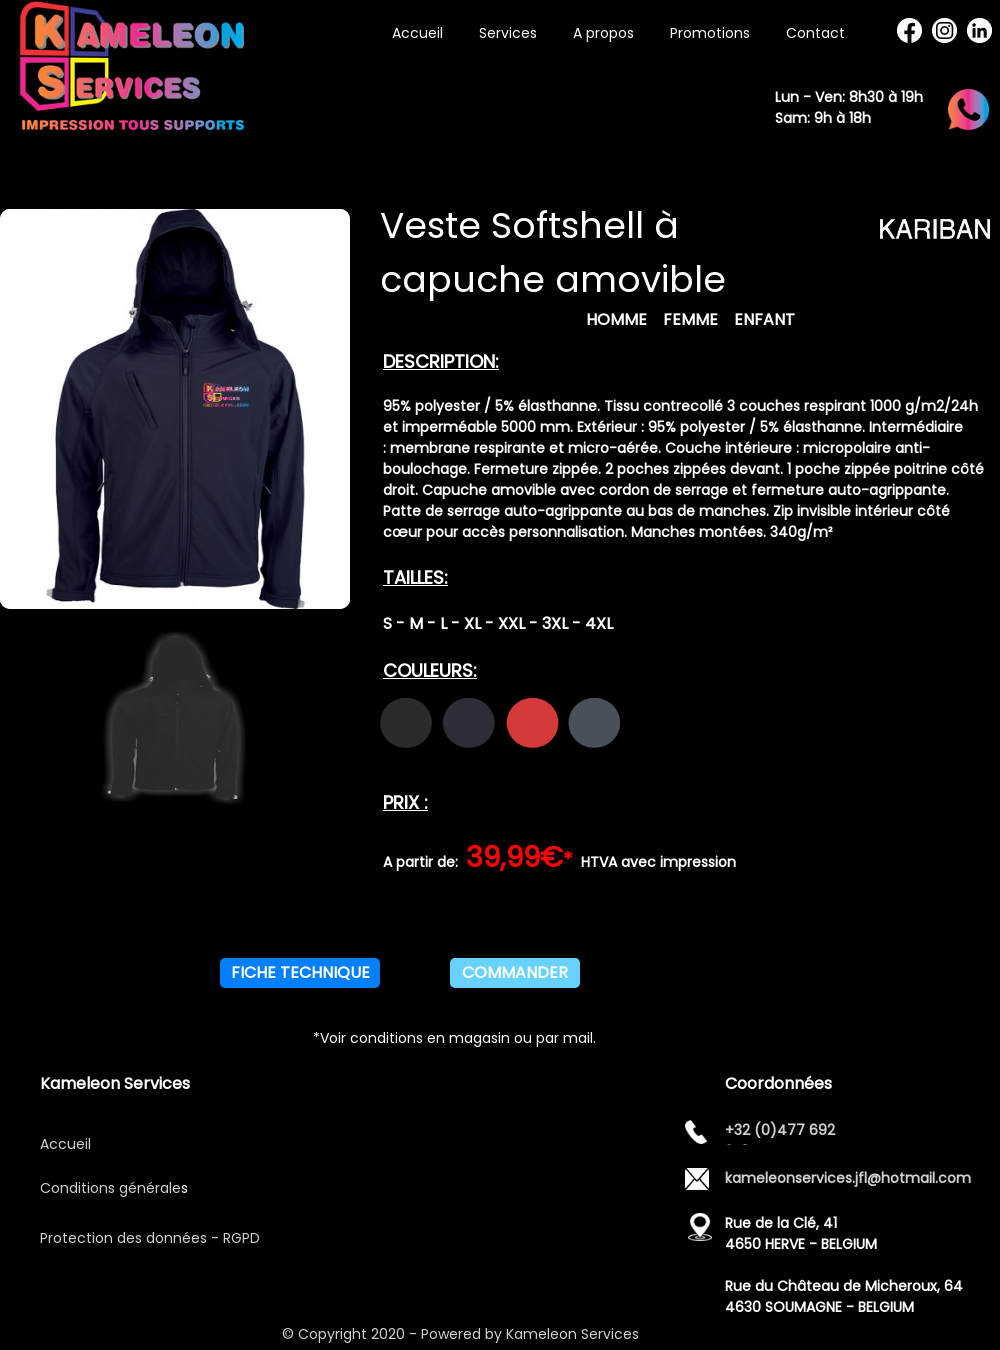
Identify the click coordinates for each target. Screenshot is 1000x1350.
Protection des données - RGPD (150, 1238)
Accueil (65, 1144)
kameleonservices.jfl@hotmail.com (848, 1178)
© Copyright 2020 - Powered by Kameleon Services (462, 1334)
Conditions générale (110, 1188)
